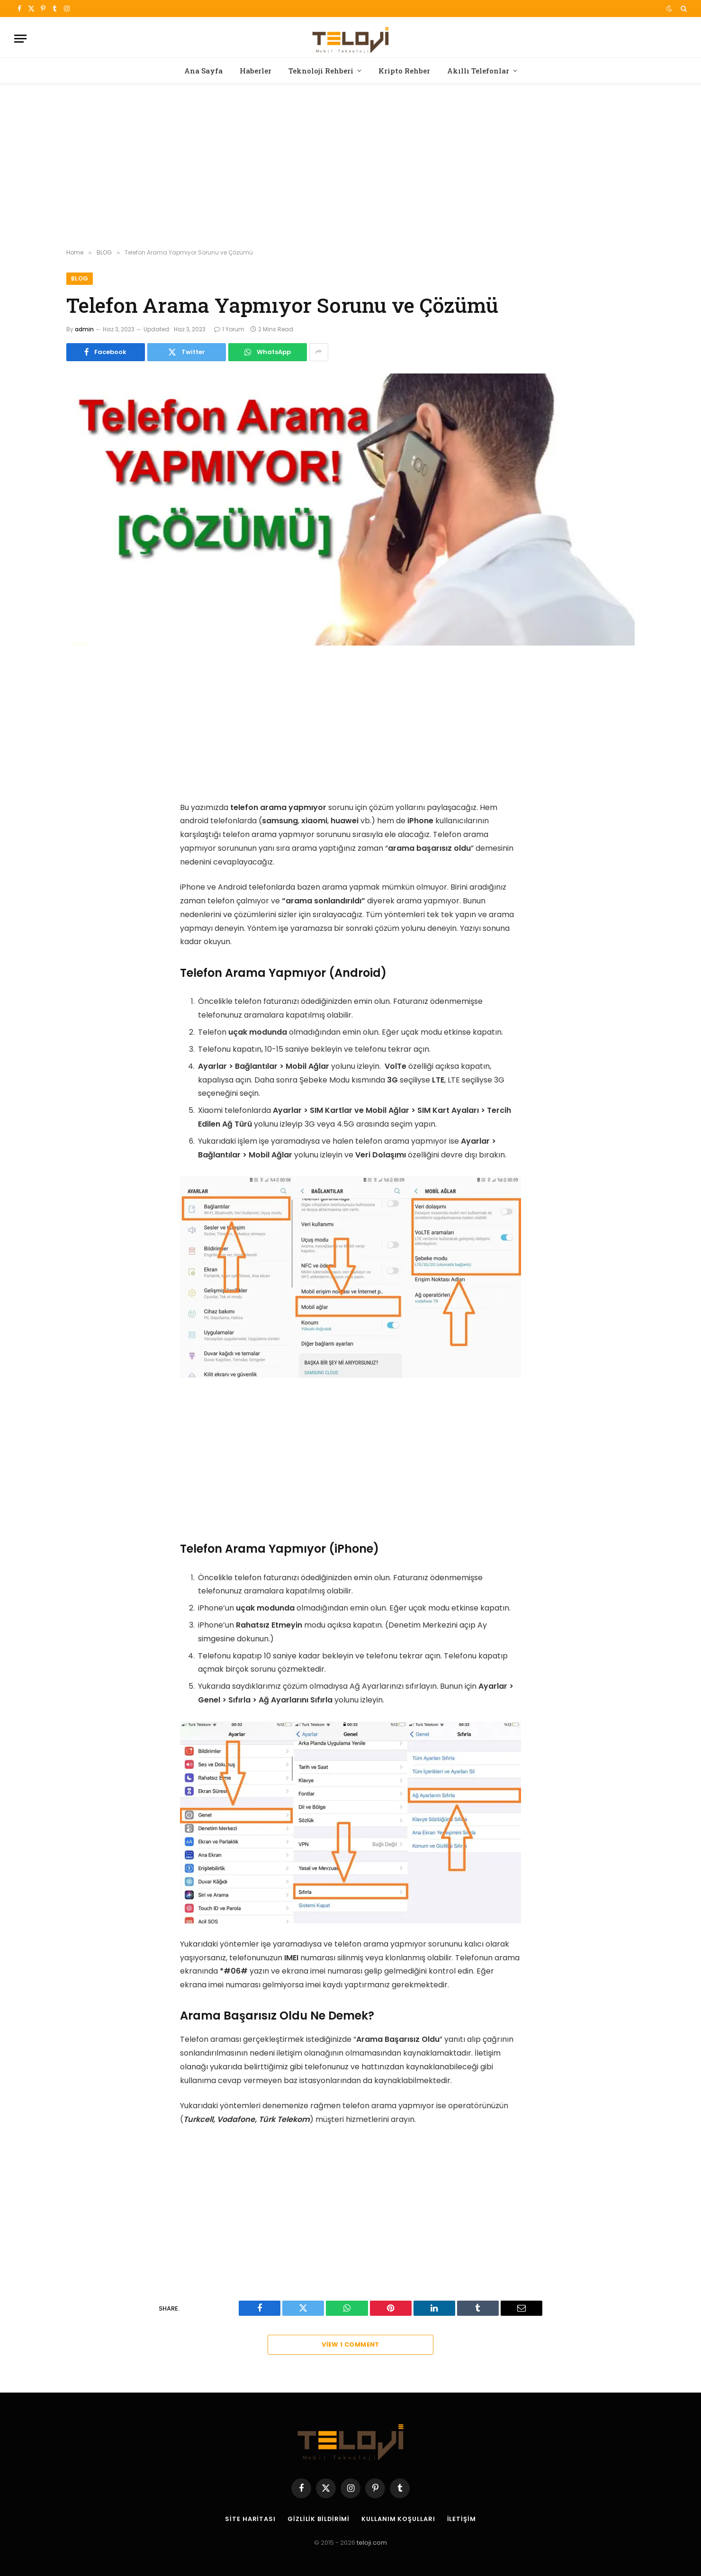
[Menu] (20, 38)
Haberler (255, 70)
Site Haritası (250, 2518)
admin (84, 329)
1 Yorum (229, 329)
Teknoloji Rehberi (320, 70)
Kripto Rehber (404, 70)
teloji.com (372, 2543)
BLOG (79, 278)
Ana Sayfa (203, 70)
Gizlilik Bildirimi (318, 2518)
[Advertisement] (350, 166)
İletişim (461, 2518)
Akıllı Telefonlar (478, 70)
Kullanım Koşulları (398, 2518)
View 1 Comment (350, 2344)
